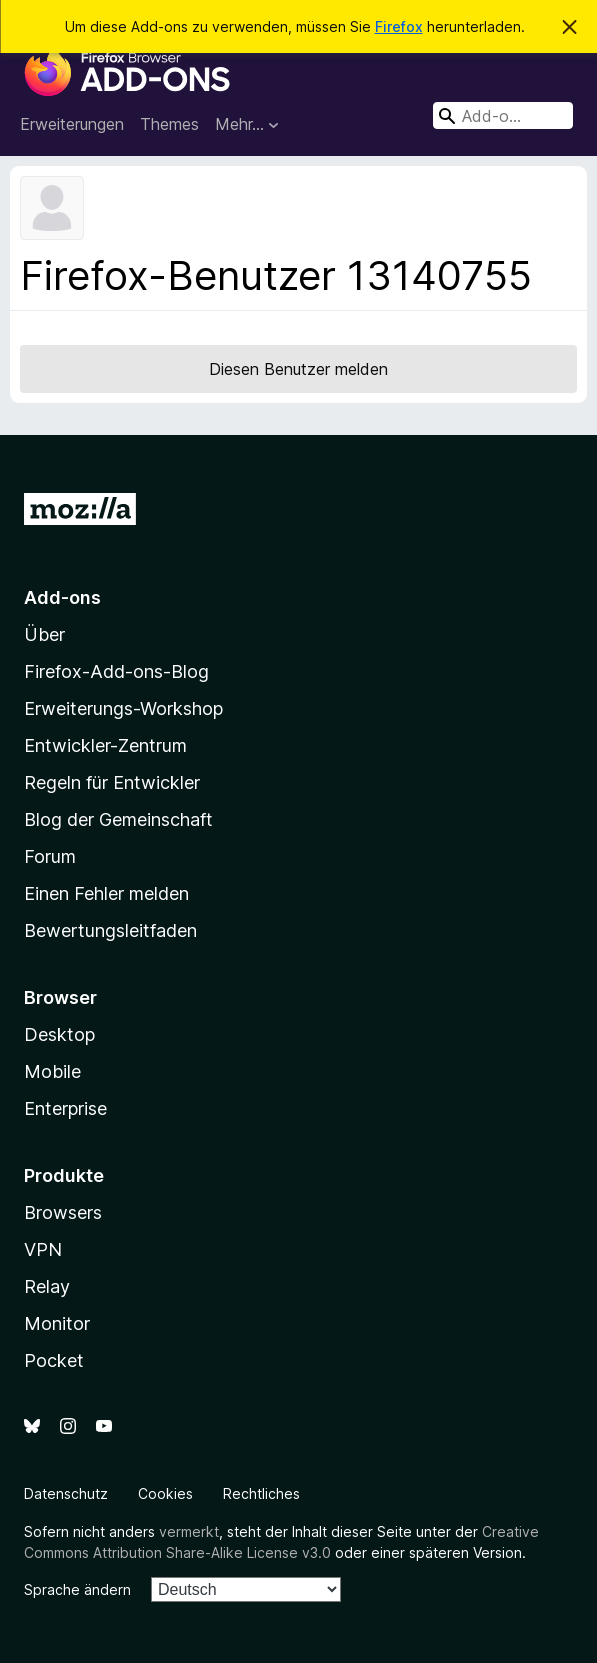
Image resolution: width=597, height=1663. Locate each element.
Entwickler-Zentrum (105, 745)
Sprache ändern (77, 1589)
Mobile (52, 1071)
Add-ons (62, 597)
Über (44, 634)
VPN (43, 1249)
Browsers (63, 1212)
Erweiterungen (72, 124)
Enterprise (65, 1108)
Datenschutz (66, 1493)
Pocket (54, 1360)
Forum (50, 856)
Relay (47, 1286)
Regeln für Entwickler (112, 782)
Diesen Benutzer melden (298, 369)
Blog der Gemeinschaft (118, 819)
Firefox (399, 26)
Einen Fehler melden (106, 893)
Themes (169, 124)
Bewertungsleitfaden (110, 930)
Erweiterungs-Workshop (123, 708)
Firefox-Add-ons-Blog (116, 671)
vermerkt (189, 1531)
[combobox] (503, 115)
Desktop (59, 1034)
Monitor (57, 1323)
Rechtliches (261, 1493)
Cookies (165, 1493)
